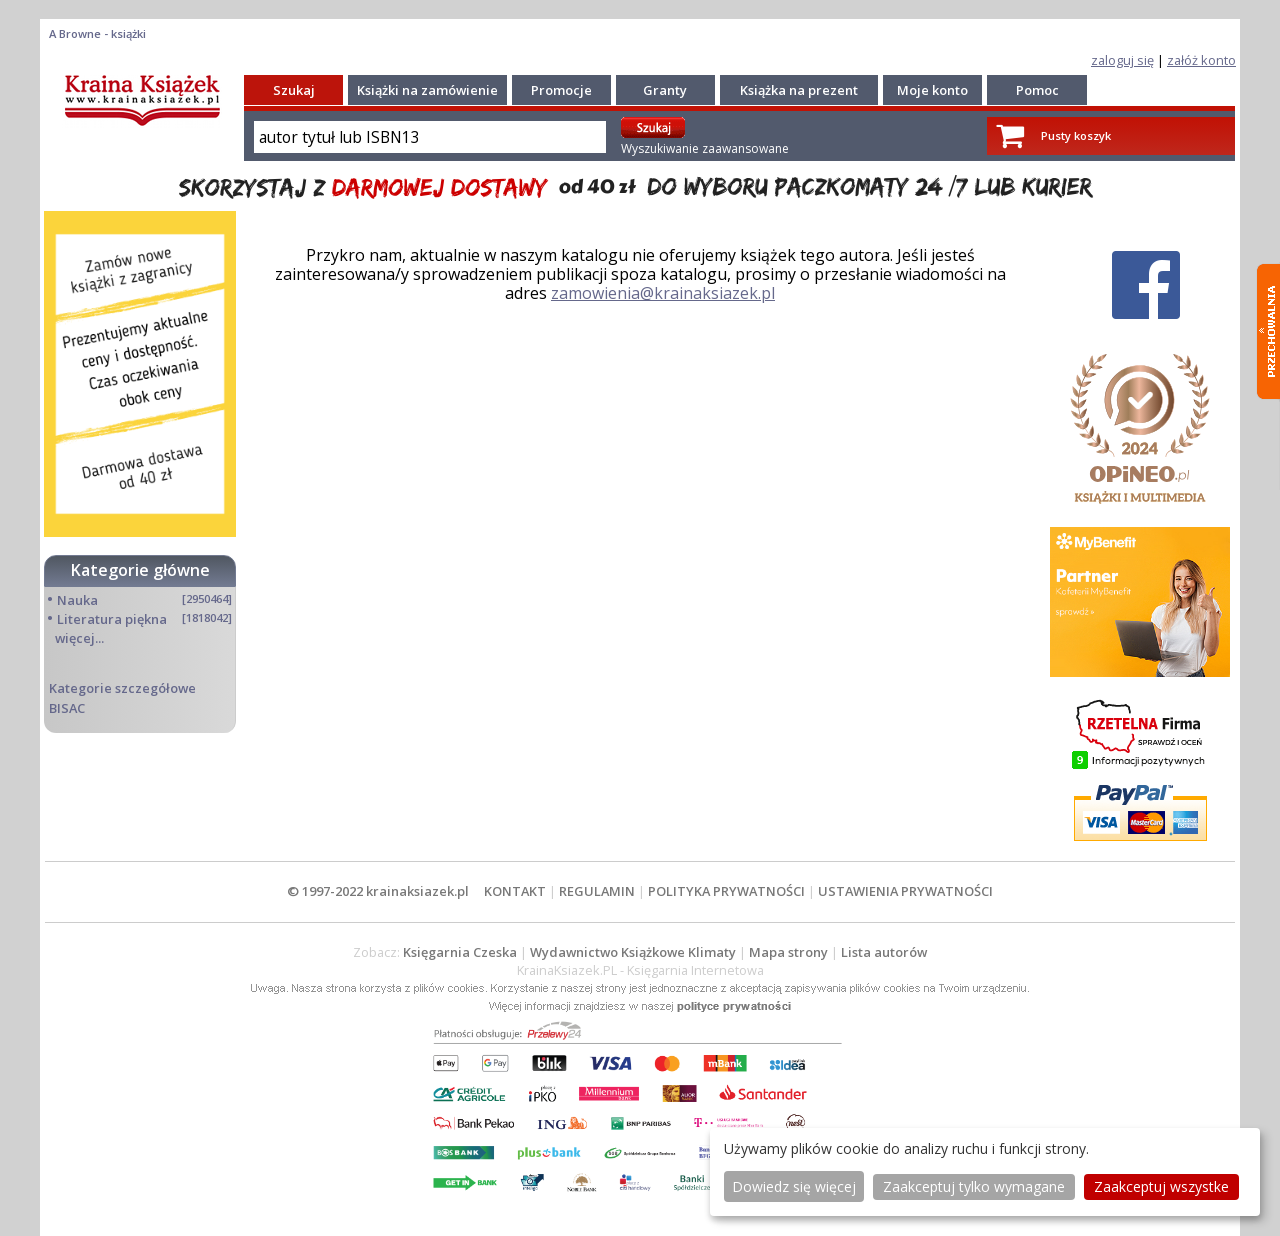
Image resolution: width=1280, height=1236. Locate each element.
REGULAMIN (597, 891)
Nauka (77, 600)
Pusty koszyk (1076, 135)
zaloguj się (1122, 60)
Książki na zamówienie (427, 90)
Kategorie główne (140, 570)
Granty (665, 90)
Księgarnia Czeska (460, 952)
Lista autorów (884, 952)
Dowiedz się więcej (794, 1186)
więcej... (79, 638)
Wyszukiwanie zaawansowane (705, 148)
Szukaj (294, 90)
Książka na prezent (799, 90)
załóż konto (1201, 60)
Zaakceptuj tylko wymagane (974, 1186)
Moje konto (932, 90)
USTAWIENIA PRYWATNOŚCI (905, 891)
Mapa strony (788, 952)
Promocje (561, 90)
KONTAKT (515, 891)
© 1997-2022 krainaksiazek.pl (378, 891)
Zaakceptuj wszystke (1161, 1186)
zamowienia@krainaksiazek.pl (663, 293)
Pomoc (1037, 90)
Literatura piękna (112, 619)
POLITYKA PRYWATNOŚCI (726, 891)
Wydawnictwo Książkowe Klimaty (633, 952)
